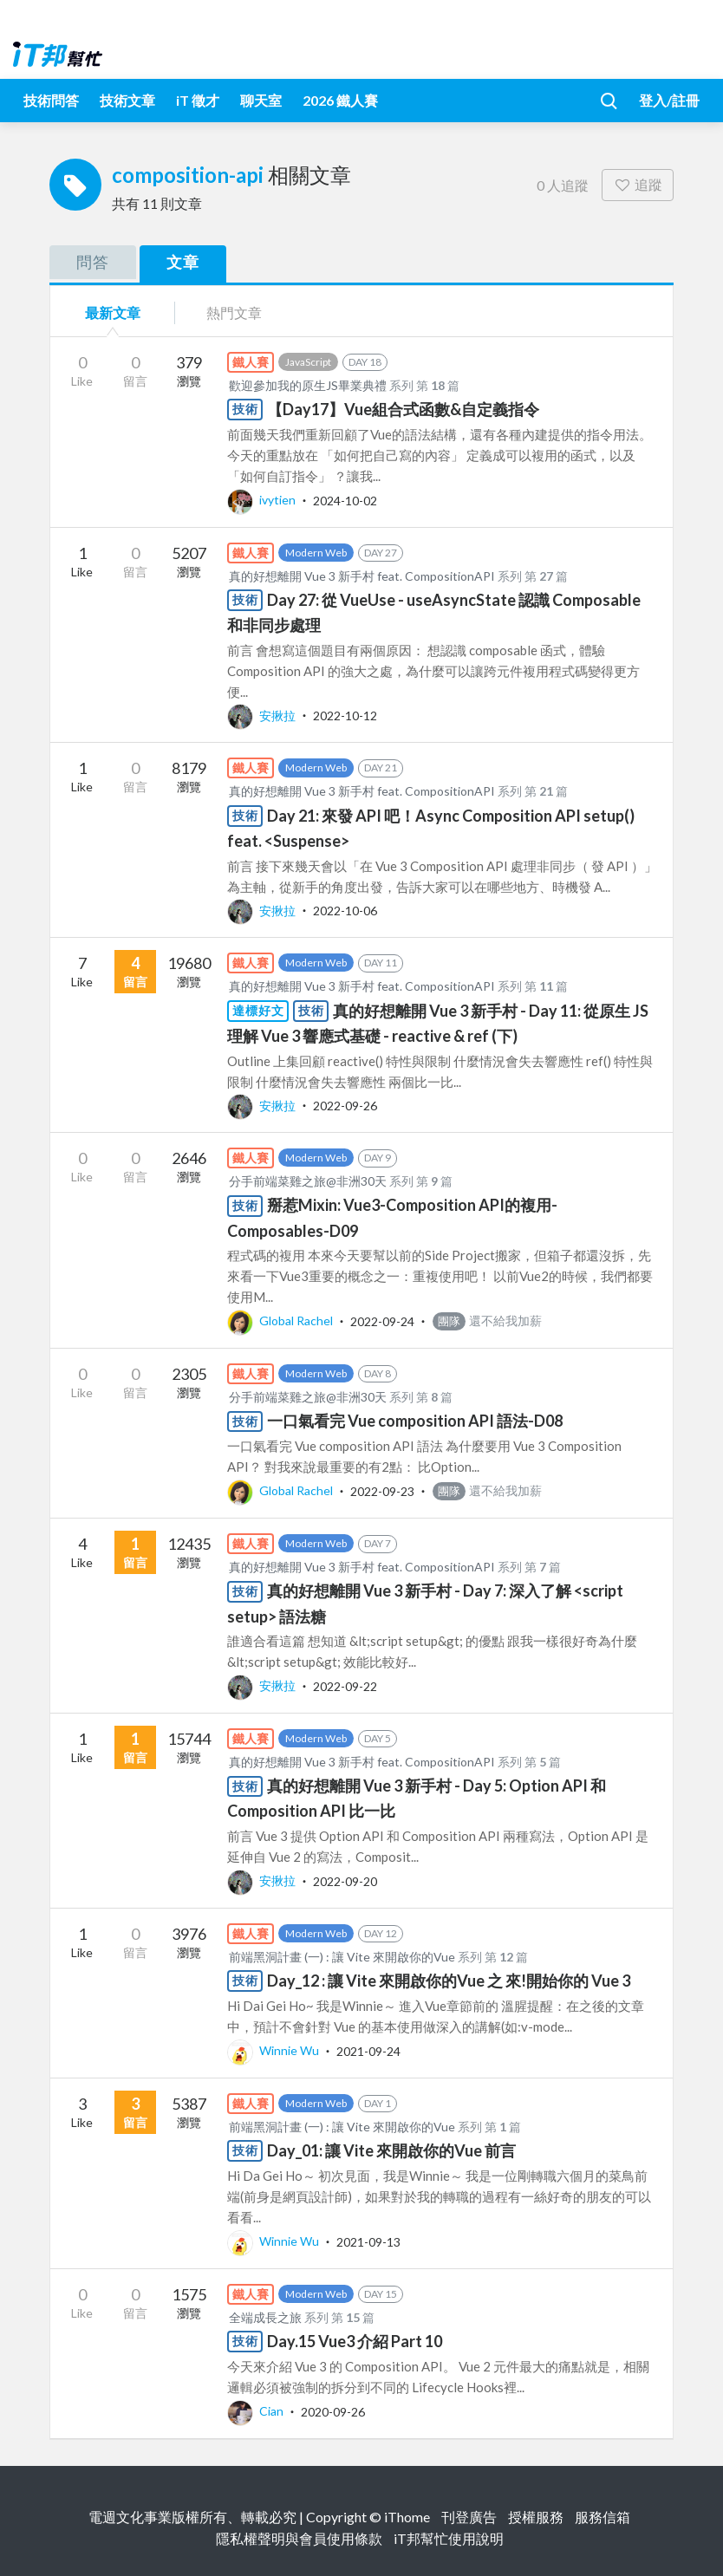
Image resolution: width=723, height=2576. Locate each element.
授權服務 (535, 2516)
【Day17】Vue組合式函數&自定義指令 (403, 409)
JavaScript (308, 361)
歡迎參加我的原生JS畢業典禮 (308, 385)
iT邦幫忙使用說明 (449, 2538)
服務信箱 (602, 2516)
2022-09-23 (382, 1490)
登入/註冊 (669, 100)
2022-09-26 (345, 1105)
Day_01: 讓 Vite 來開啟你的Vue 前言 (391, 2150)
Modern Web (316, 552)
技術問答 (51, 100)
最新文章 (112, 312)
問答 (92, 261)
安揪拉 (262, 715)
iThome (407, 2516)
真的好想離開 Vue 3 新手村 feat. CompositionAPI (362, 576)
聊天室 (261, 100)
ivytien (262, 499)
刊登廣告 (469, 2516)
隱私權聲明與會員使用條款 (299, 2538)
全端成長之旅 (265, 2317)
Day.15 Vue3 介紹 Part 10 (354, 2341)
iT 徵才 (197, 100)
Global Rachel (281, 1320)
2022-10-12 (345, 715)
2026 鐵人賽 (340, 100)
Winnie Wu (274, 2050)
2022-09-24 (382, 1320)
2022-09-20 (345, 1880)
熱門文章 (234, 312)
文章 (182, 261)
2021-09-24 (368, 2050)
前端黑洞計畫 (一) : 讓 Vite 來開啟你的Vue (342, 1956)
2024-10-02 (345, 499)
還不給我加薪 (487, 1320)
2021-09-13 (368, 2241)
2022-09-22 (345, 1685)
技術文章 (127, 100)
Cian (256, 2411)
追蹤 (637, 184)
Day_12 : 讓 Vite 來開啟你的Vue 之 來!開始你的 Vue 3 (448, 1980)
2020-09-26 (333, 2411)
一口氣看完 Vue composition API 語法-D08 (415, 1420)
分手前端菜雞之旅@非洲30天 (308, 1181)
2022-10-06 (345, 910)
